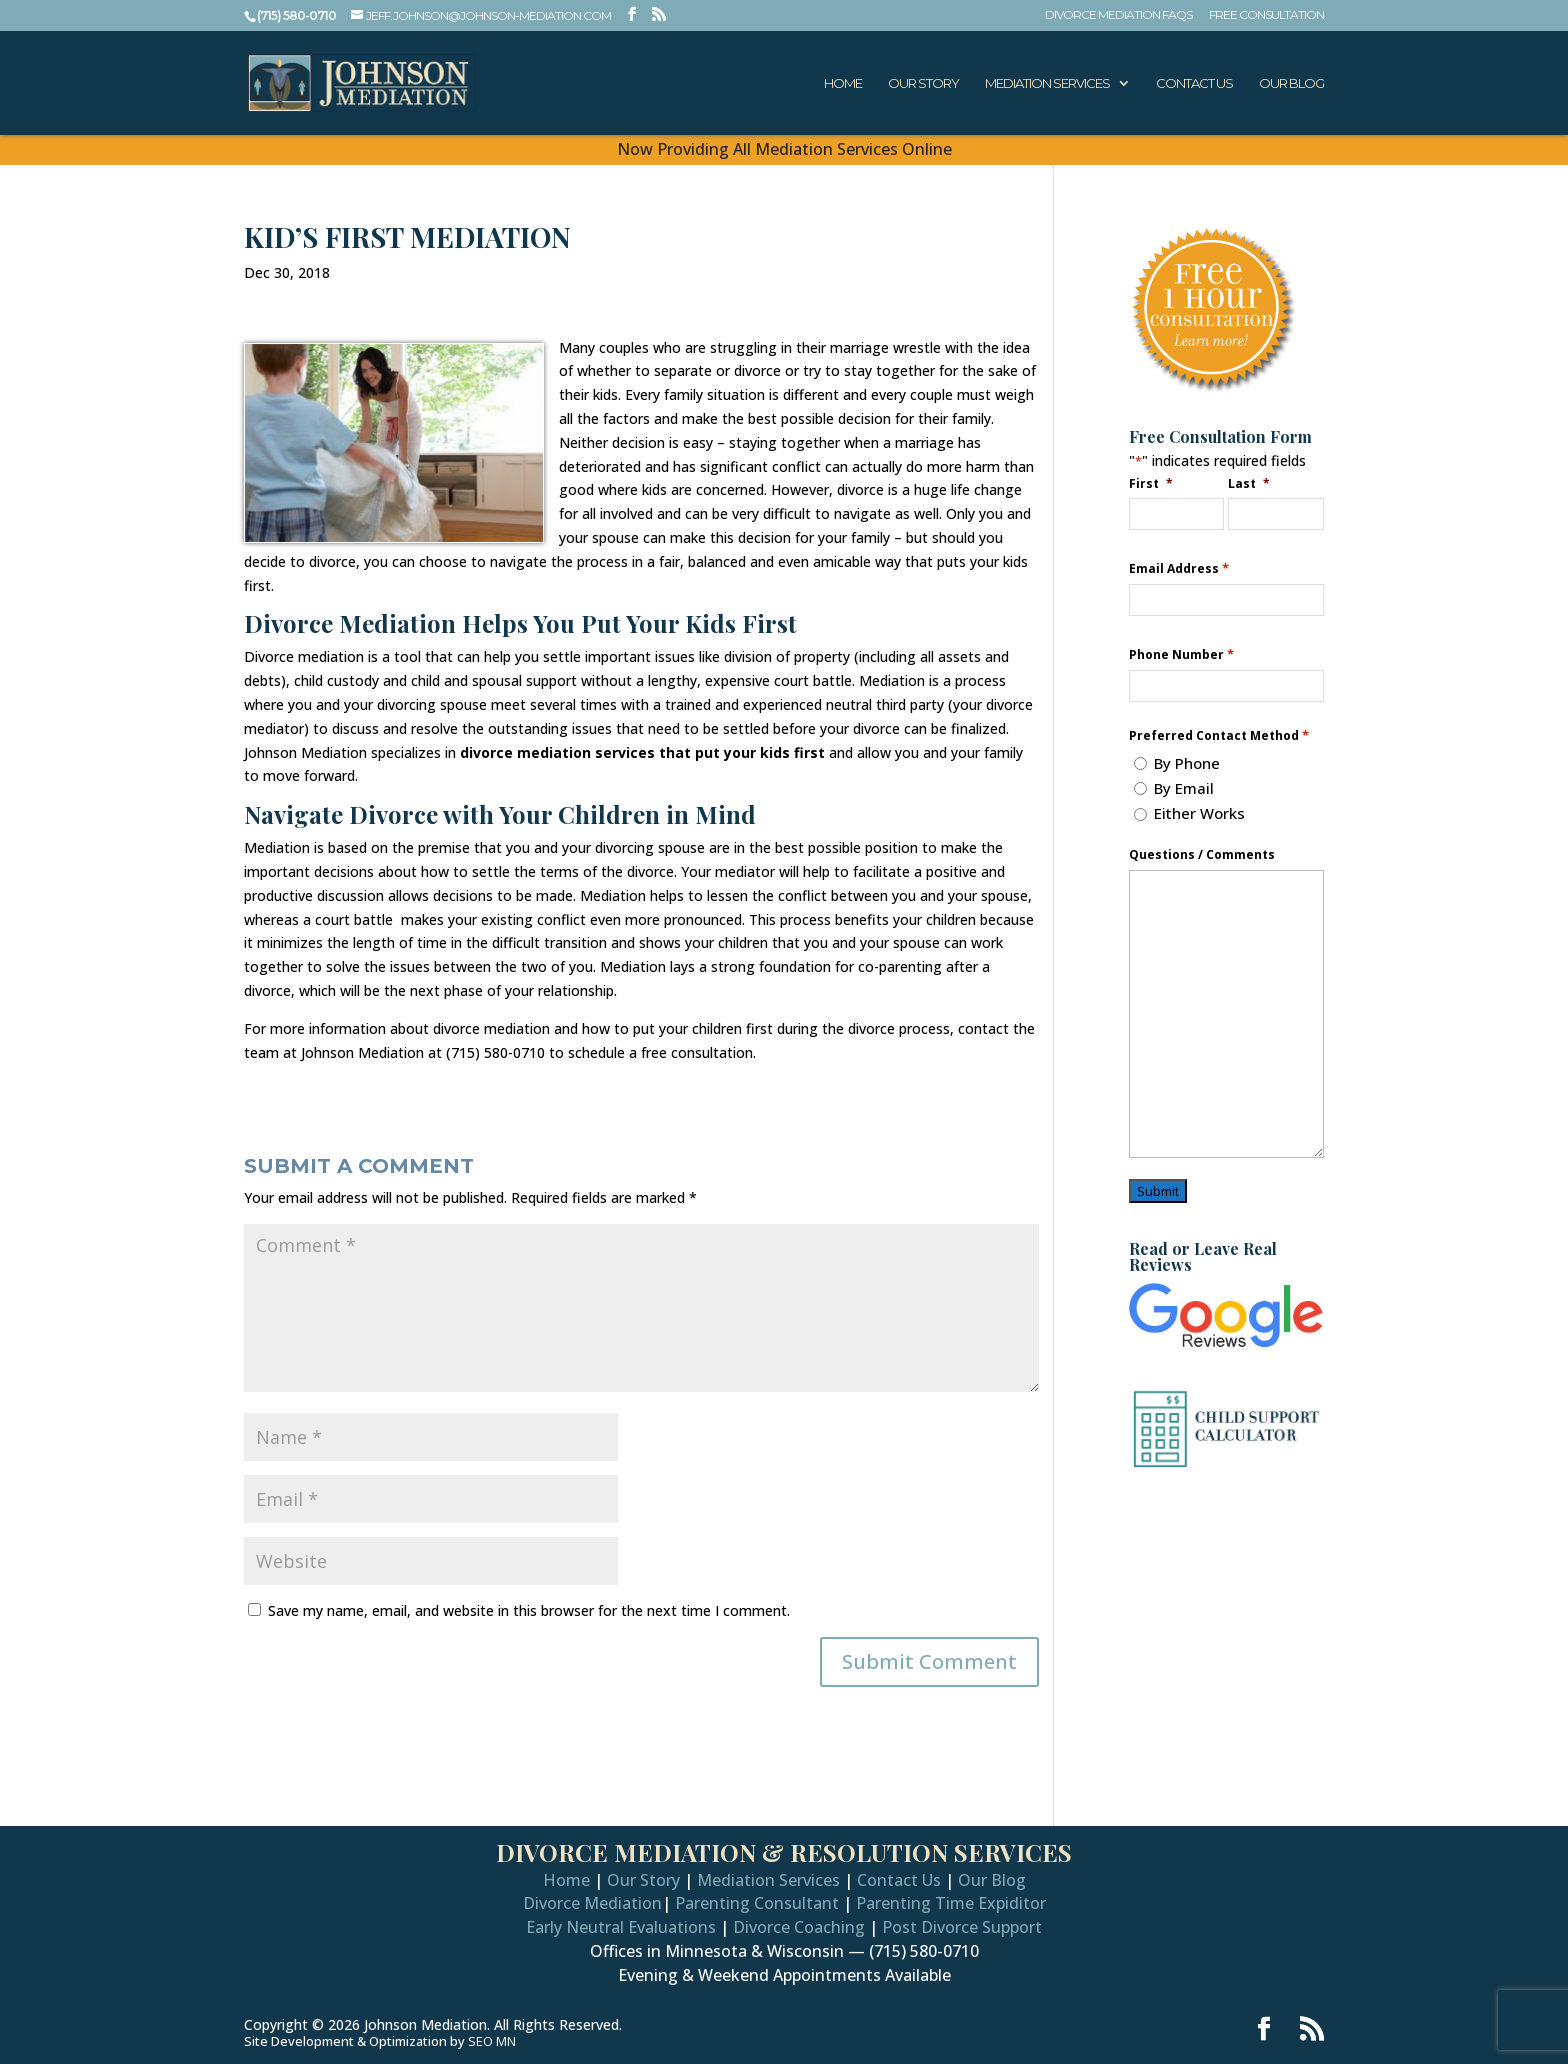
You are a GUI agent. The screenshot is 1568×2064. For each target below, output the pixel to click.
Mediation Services (1047, 83)
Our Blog (1291, 83)
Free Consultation (1266, 15)
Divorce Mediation (592, 1903)
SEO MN (492, 2041)
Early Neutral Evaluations (621, 1927)
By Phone (1187, 763)
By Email (1184, 788)
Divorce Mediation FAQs (1118, 15)
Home (843, 83)
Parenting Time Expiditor (951, 1903)
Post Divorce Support (962, 1927)
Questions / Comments (1202, 855)
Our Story (923, 83)
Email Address (1179, 568)
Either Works (1199, 813)
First (1151, 483)
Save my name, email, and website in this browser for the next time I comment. (529, 1610)
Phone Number (1181, 654)
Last (1249, 483)
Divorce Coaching (799, 1927)
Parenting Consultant (757, 1903)
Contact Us (1194, 83)
